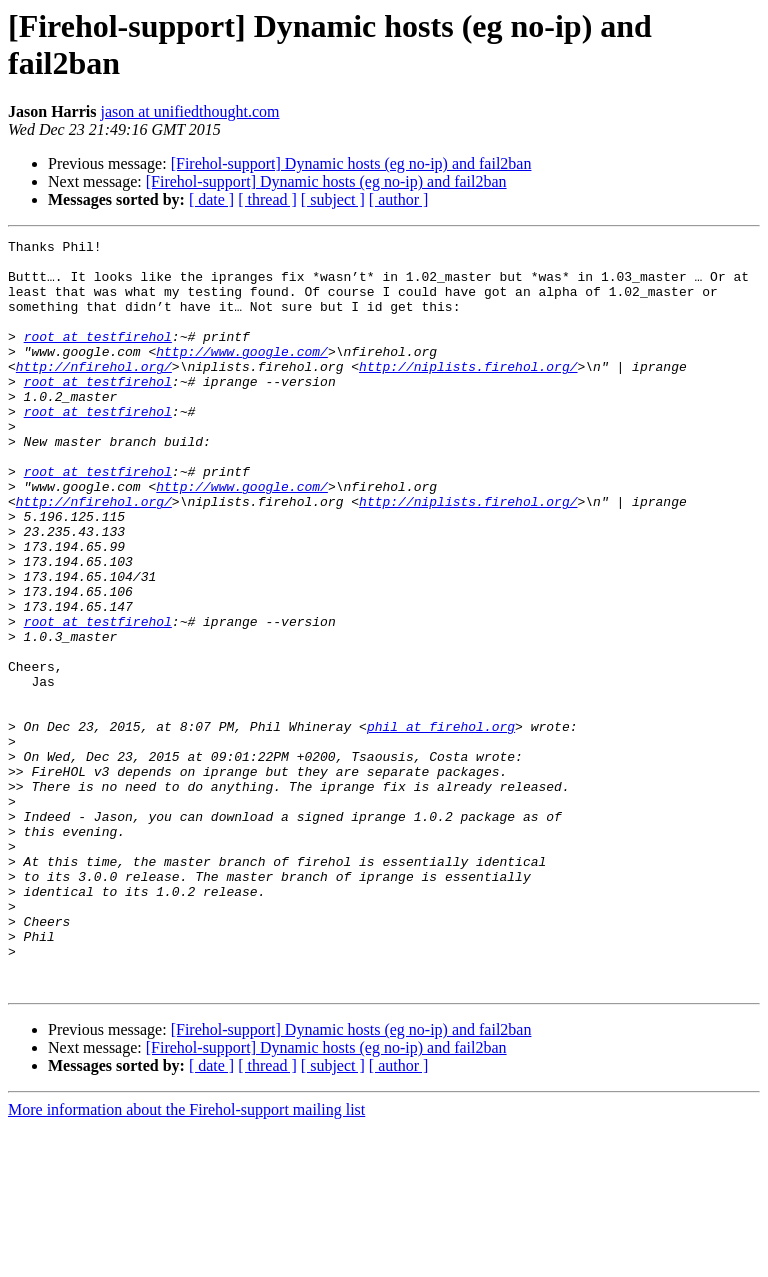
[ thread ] (267, 199)
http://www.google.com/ (242, 375)
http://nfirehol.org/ (94, 393)
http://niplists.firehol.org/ (468, 393)
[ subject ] (333, 199)
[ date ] (211, 199)
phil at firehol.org (441, 825)
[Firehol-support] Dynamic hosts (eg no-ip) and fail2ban (351, 163)
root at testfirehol (98, 357)
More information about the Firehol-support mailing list (186, 1259)
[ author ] (399, 199)
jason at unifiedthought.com (189, 111)
